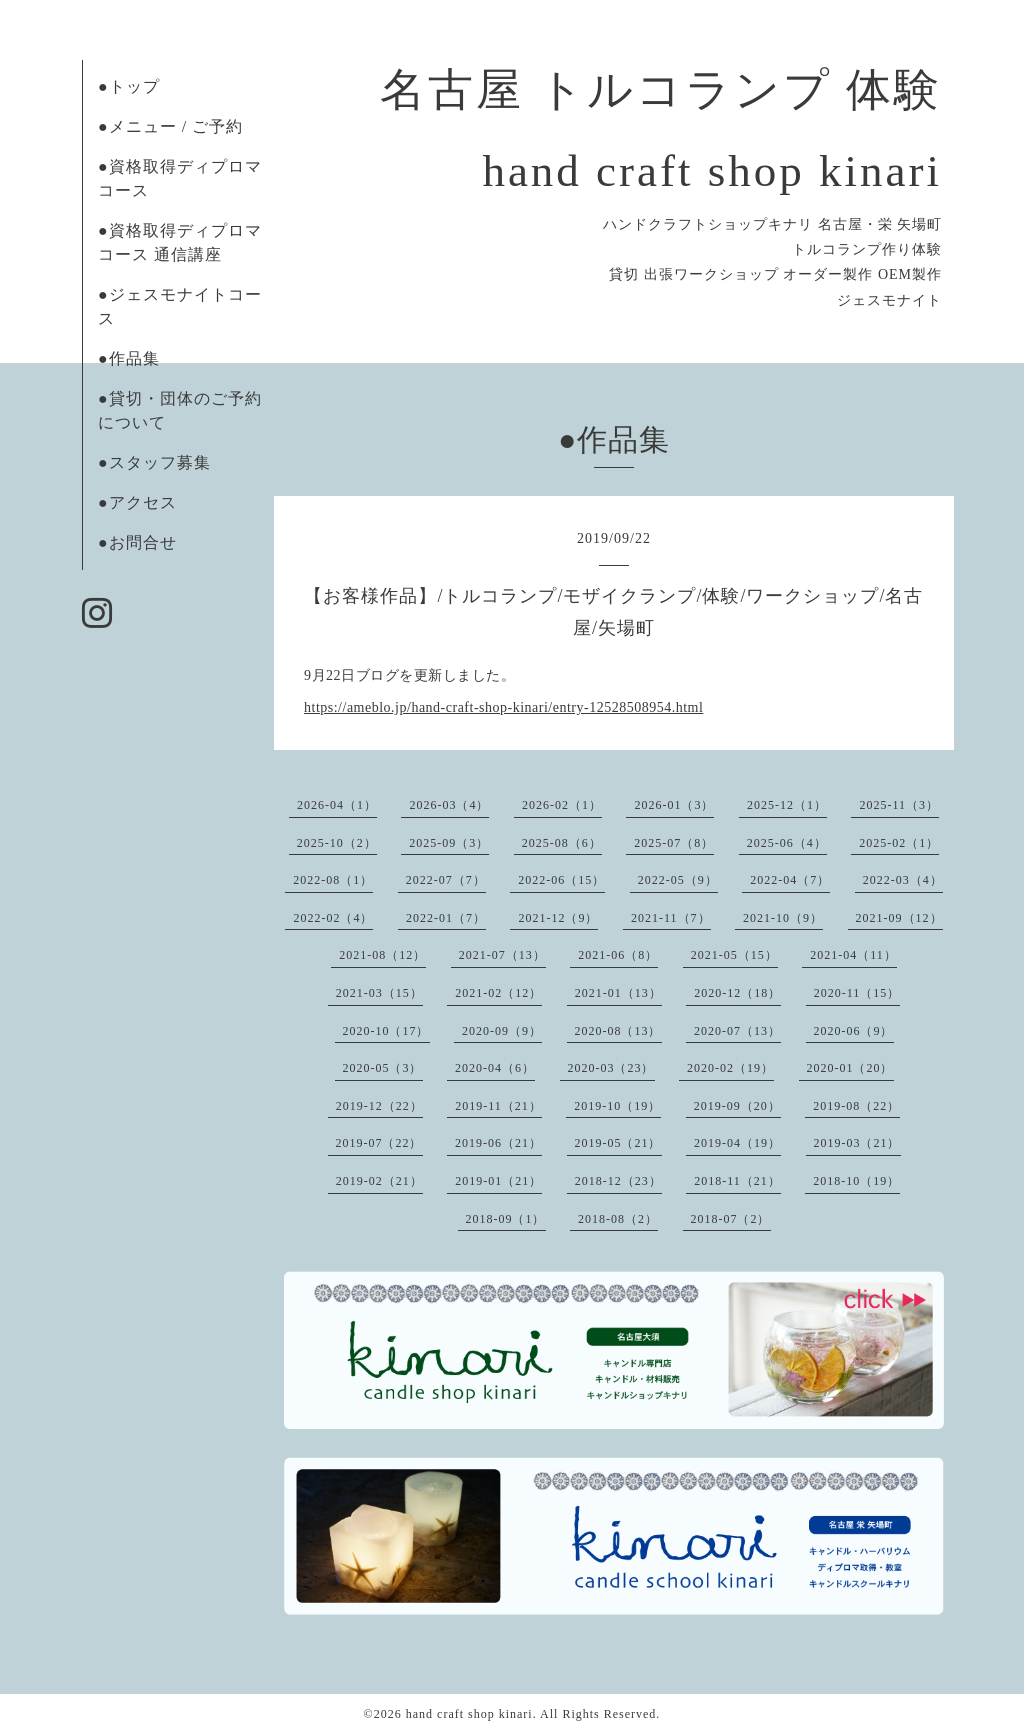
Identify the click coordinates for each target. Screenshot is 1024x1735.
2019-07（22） (379, 1143)
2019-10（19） (617, 1106)
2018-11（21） (737, 1181)
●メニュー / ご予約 (170, 126)
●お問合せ (137, 542)
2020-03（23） (611, 1068)
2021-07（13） (502, 955)
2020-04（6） (495, 1068)
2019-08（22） (856, 1106)
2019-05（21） (618, 1143)
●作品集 (129, 358)
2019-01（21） (498, 1181)
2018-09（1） (506, 1219)
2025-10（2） (337, 843)
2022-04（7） (790, 880)
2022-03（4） (903, 880)
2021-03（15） (379, 993)
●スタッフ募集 (154, 462)
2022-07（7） (446, 880)
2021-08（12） (382, 955)
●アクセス (137, 502)
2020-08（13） (618, 1031)
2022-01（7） (446, 918)
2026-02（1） (562, 805)
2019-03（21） (857, 1143)
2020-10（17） (386, 1031)
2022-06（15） (561, 880)
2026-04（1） (337, 805)
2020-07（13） (737, 1031)
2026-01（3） (674, 805)
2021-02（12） (498, 993)
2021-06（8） (618, 955)
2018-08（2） (618, 1219)
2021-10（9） (783, 918)
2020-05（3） (383, 1068)
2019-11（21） (498, 1106)
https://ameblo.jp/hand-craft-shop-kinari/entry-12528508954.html (503, 707)
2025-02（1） (899, 843)
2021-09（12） (899, 918)
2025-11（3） (899, 805)
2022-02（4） (333, 918)
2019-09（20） (737, 1106)
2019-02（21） (379, 1181)
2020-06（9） (854, 1031)
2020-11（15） (857, 993)
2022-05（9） (678, 880)
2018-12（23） (618, 1181)
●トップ (129, 86)
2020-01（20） (850, 1068)
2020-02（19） (730, 1068)
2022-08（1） (333, 880)
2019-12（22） (379, 1106)
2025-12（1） (787, 805)
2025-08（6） (562, 843)
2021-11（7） (671, 918)
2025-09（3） (449, 843)
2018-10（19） (856, 1181)
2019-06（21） (498, 1143)
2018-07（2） (731, 1219)
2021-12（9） (558, 918)
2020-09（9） (502, 1031)
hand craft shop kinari (469, 1714)
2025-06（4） (787, 843)
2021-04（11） (853, 955)
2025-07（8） (674, 843)
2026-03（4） (449, 805)
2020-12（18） (737, 993)
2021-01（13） (618, 993)
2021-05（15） (734, 955)
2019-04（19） (737, 1143)
